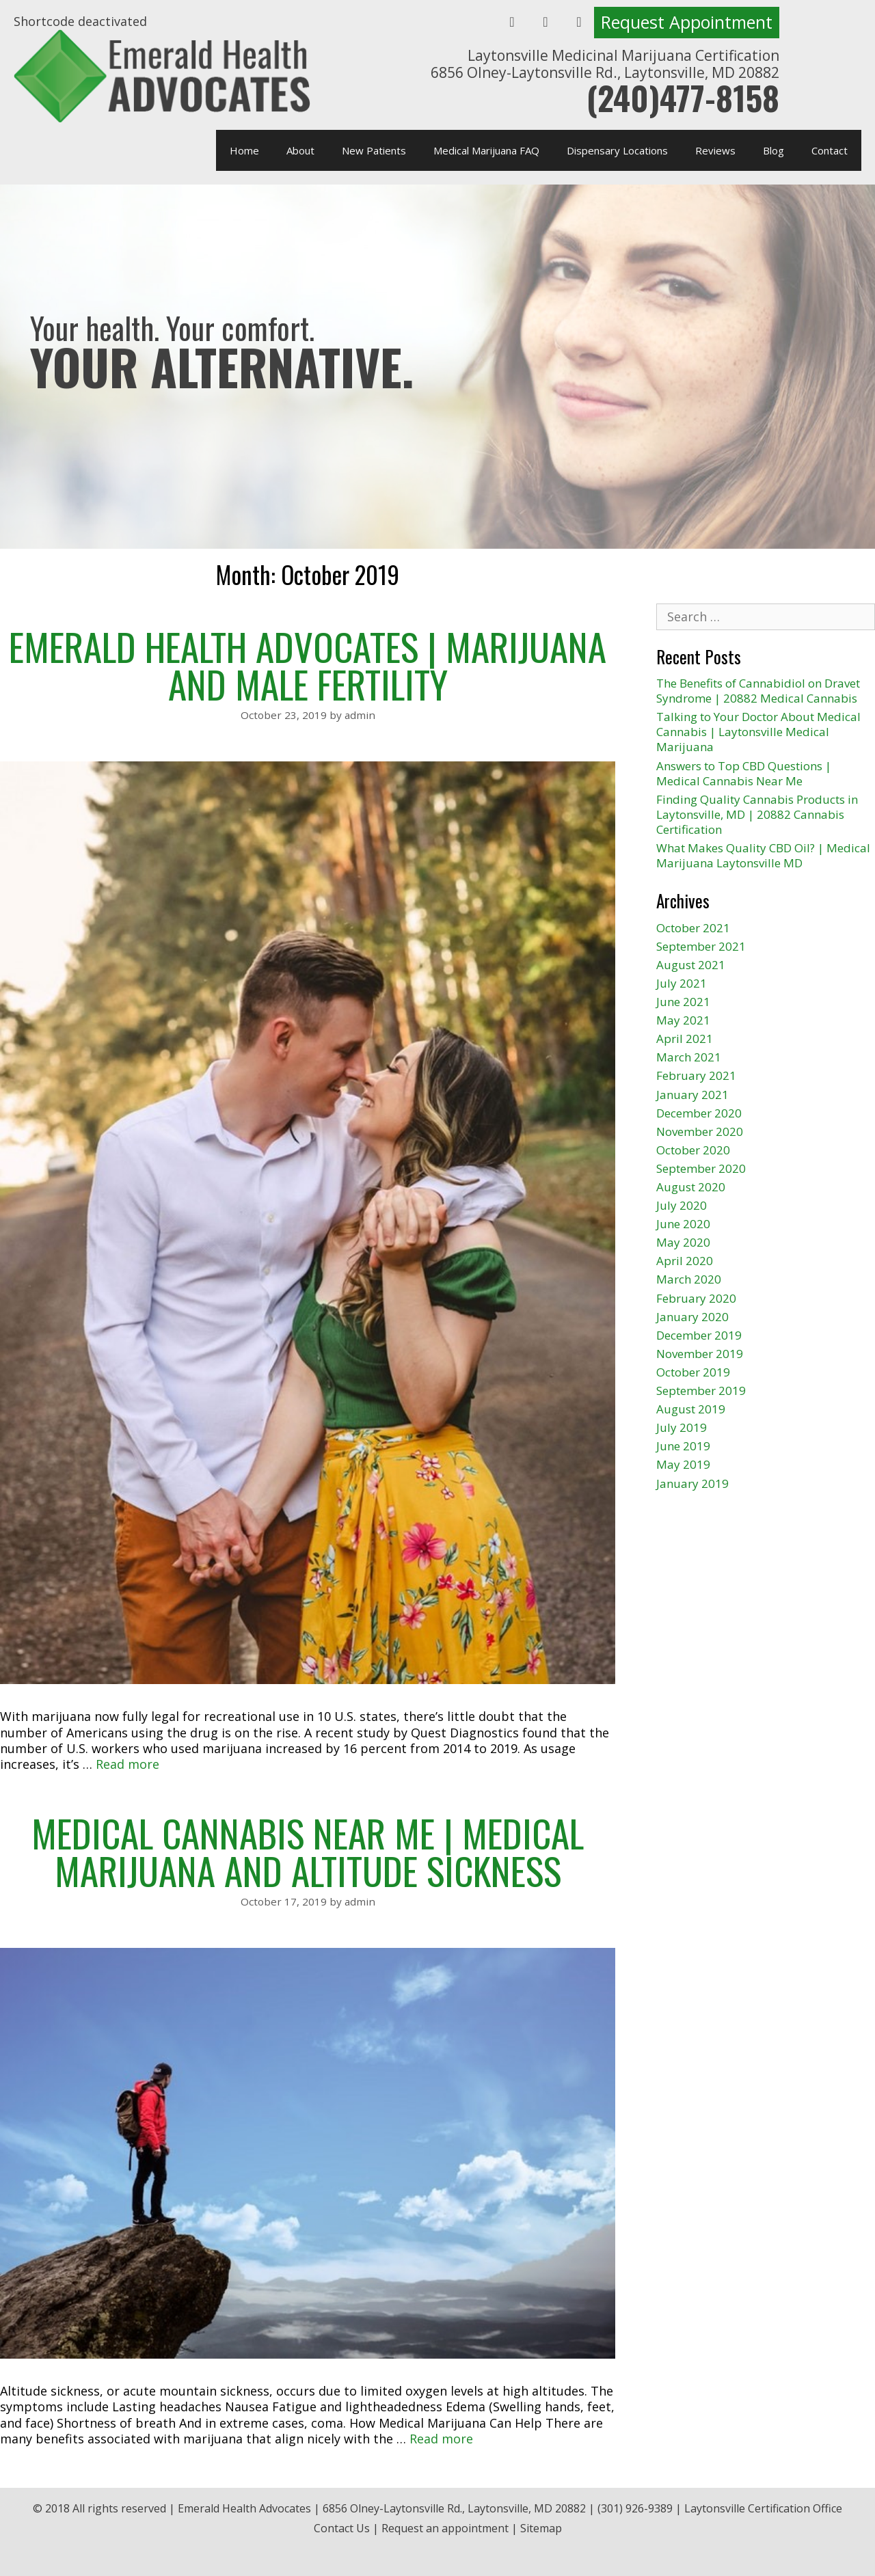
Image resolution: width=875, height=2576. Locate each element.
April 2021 (684, 1038)
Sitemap (541, 2528)
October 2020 (693, 1150)
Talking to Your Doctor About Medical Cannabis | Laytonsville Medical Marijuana (758, 732)
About (300, 150)
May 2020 (683, 1242)
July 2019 (681, 1427)
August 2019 (690, 1409)
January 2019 (692, 1483)
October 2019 (693, 1372)
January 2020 (692, 1317)
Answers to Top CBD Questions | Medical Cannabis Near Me (743, 773)
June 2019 (683, 1446)
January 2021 (692, 1094)
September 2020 (701, 1168)
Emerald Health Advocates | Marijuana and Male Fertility (307, 664)
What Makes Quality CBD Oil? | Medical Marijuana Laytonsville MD (763, 855)
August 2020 (690, 1187)
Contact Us (342, 2528)
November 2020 (699, 1131)
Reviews (715, 150)
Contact (829, 150)
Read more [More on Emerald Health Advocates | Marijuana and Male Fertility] (127, 1764)
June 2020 (683, 1224)
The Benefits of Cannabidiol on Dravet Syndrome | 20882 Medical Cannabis (758, 690)
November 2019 (699, 1353)
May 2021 (683, 1020)
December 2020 (699, 1113)
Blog (773, 150)
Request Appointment (686, 21)
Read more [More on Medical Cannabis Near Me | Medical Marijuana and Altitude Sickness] (441, 2438)
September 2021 (701, 946)
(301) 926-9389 (635, 2508)
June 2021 (683, 1001)
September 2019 (701, 1390)
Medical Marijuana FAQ (486, 150)
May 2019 (683, 1464)
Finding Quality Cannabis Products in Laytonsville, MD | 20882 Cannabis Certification (757, 814)
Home (244, 150)
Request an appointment (445, 2528)
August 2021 (690, 965)
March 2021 (688, 1057)
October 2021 (693, 928)
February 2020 (696, 1298)
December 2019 (699, 1335)
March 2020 (688, 1279)
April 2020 (684, 1261)
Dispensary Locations (617, 150)
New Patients (374, 150)
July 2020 (681, 1205)
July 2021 (681, 983)
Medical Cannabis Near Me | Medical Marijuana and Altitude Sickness (307, 1851)
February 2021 (696, 1075)
